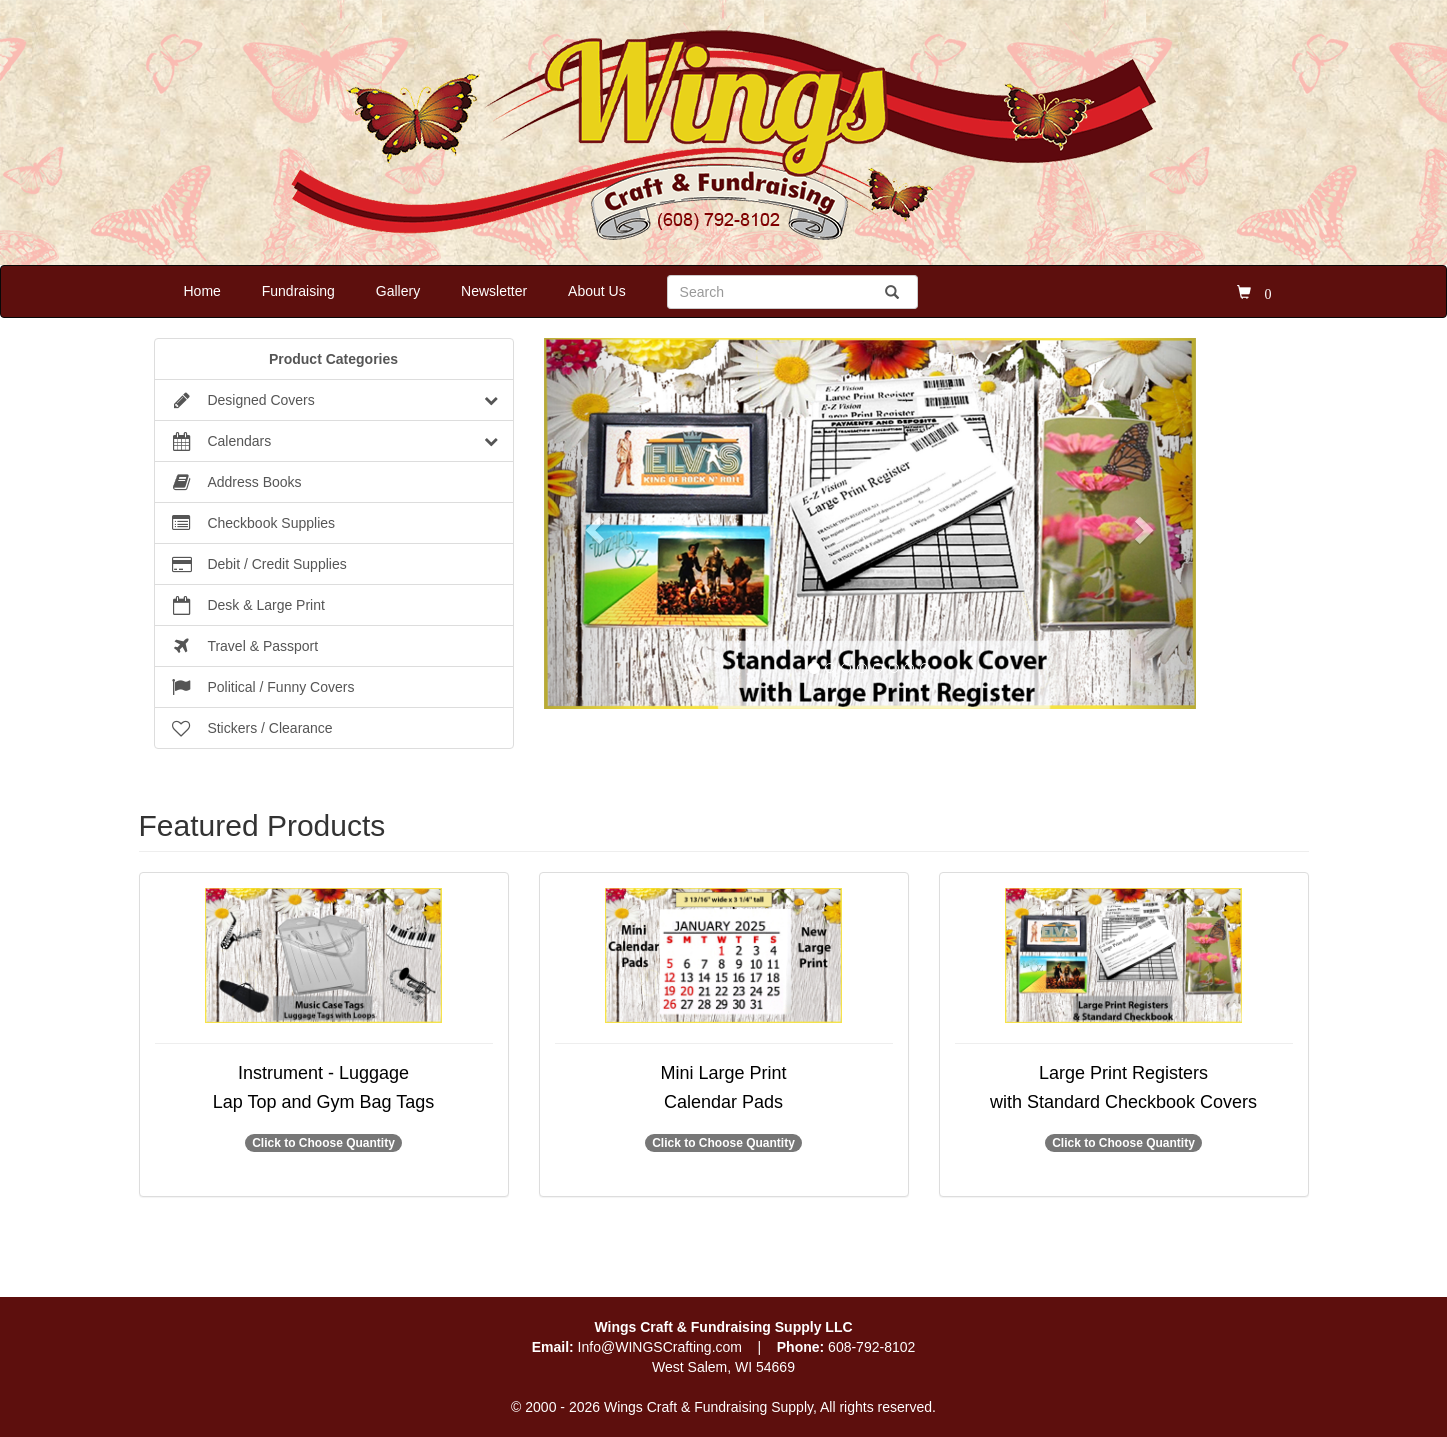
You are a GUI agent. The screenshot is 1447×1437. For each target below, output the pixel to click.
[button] (593, 523)
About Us (597, 291)
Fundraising (298, 291)
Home (202, 291)
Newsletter (494, 291)
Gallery (398, 291)
